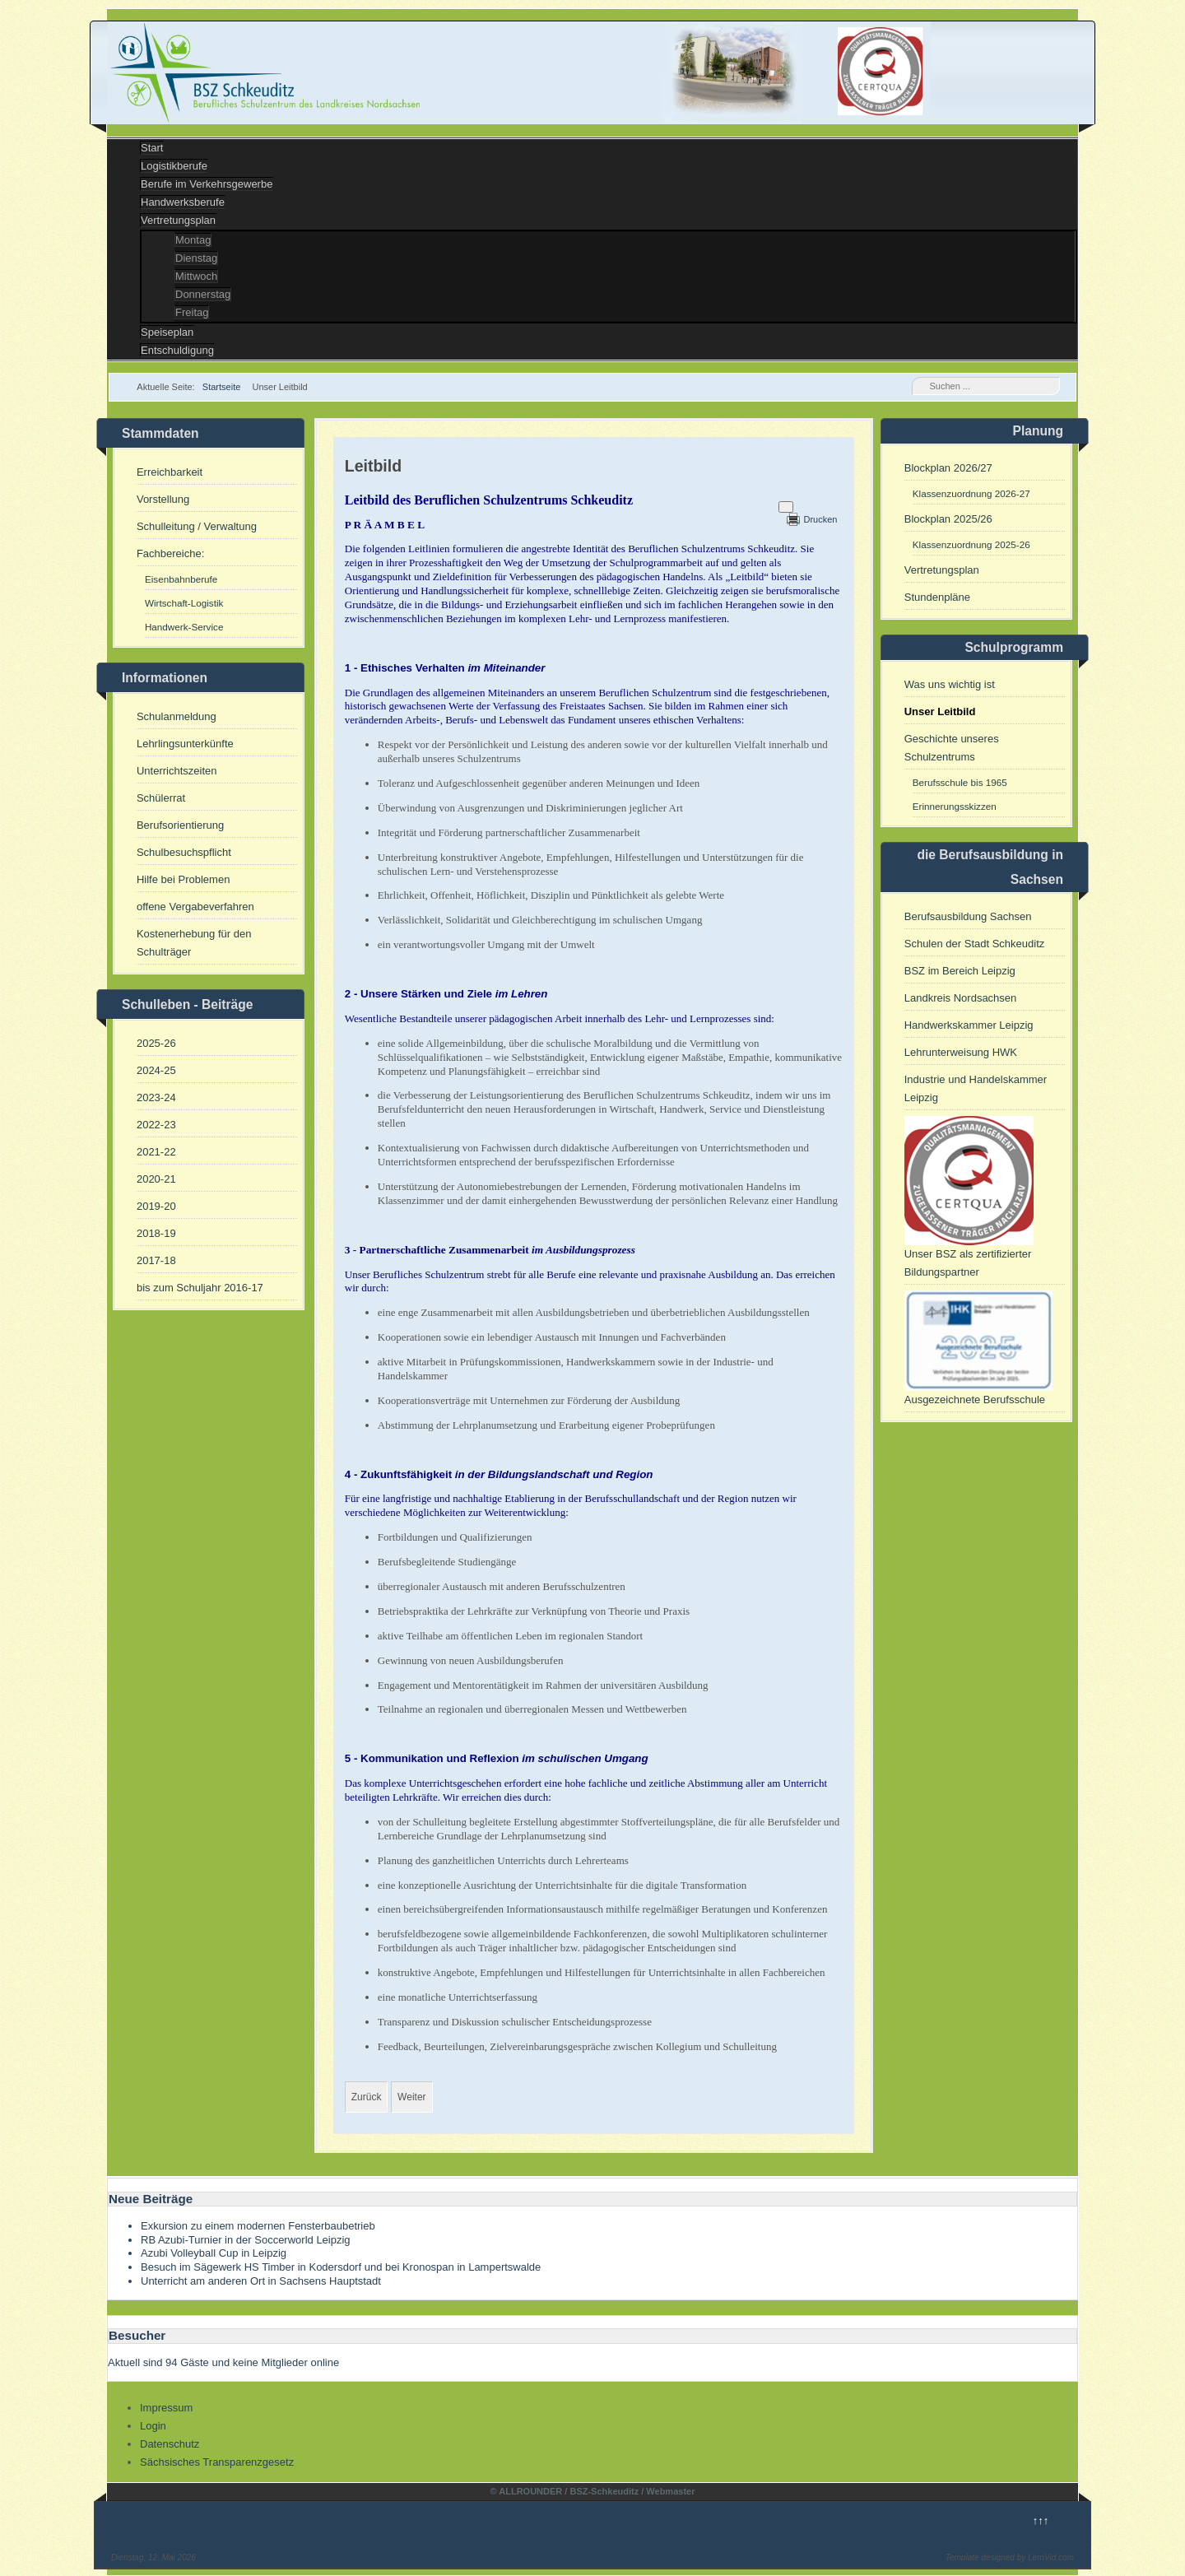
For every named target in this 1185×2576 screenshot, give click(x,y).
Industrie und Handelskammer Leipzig (975, 1088)
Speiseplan (167, 332)
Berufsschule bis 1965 (960, 782)
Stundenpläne (937, 597)
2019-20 (156, 1206)
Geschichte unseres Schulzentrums (951, 747)
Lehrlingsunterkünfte (185, 743)
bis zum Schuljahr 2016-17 (200, 1287)
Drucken (820, 519)
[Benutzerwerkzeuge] (785, 507)
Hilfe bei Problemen (183, 879)
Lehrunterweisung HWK (960, 1052)
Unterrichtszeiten (177, 771)
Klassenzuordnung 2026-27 (971, 493)
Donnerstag (202, 294)
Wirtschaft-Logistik (184, 603)
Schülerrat (161, 798)
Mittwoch (196, 276)
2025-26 (156, 1043)
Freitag (191, 312)
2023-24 (156, 1097)
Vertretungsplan (178, 220)
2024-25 (156, 1070)
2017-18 (156, 1260)
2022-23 (156, 1124)
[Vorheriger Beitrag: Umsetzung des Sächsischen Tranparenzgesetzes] (366, 2097)
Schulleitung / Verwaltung (197, 526)
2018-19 (156, 1233)
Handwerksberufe (183, 202)
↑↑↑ (1041, 2520)
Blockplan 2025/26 (948, 519)
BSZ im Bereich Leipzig (959, 971)
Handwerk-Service (184, 626)
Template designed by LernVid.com (1010, 2557)
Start (152, 148)
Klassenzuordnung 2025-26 (971, 544)
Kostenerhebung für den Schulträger (194, 943)
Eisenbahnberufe (181, 579)
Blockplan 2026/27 (948, 468)
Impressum (166, 2408)
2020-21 (156, 1179)
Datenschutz (169, 2444)
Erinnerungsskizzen (955, 806)
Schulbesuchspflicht (184, 852)
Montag (193, 240)
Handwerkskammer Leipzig (969, 1025)
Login (153, 2426)
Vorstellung (163, 499)
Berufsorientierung (180, 825)
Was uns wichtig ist (949, 684)
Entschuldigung (177, 350)
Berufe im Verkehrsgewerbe (206, 184)
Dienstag (196, 258)
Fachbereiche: (170, 553)
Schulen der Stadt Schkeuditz (974, 943)
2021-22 (156, 1152)
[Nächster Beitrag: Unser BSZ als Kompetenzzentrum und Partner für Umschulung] (411, 2097)
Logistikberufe (174, 166)
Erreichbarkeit (169, 472)
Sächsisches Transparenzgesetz (217, 2462)
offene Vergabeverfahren (195, 906)
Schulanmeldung (176, 716)
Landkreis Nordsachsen (960, 998)
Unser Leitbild (940, 711)
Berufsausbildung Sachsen (968, 916)
